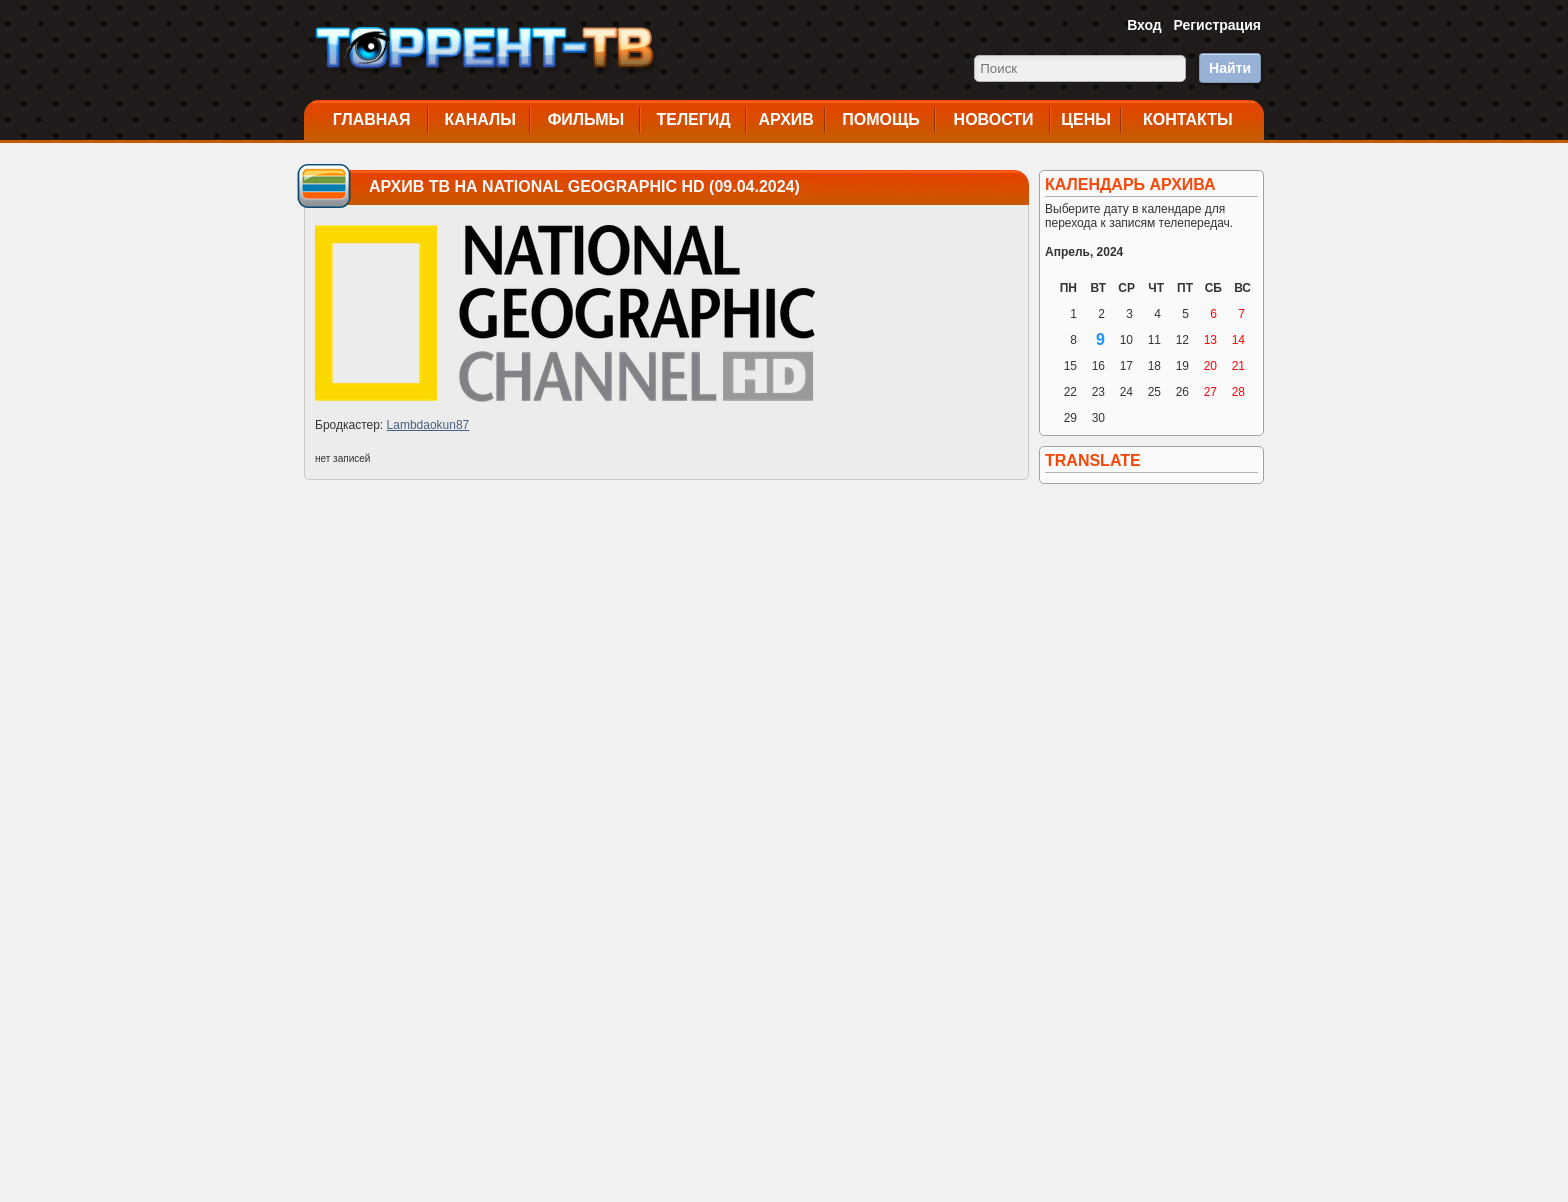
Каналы (480, 119)
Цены (1086, 119)
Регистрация (1217, 25)
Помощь (881, 119)
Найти (1230, 68)
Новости (994, 119)
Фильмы (586, 119)
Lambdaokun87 (428, 425)
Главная (372, 119)
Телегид (693, 119)
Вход (1144, 25)
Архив (786, 119)
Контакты (1188, 119)
